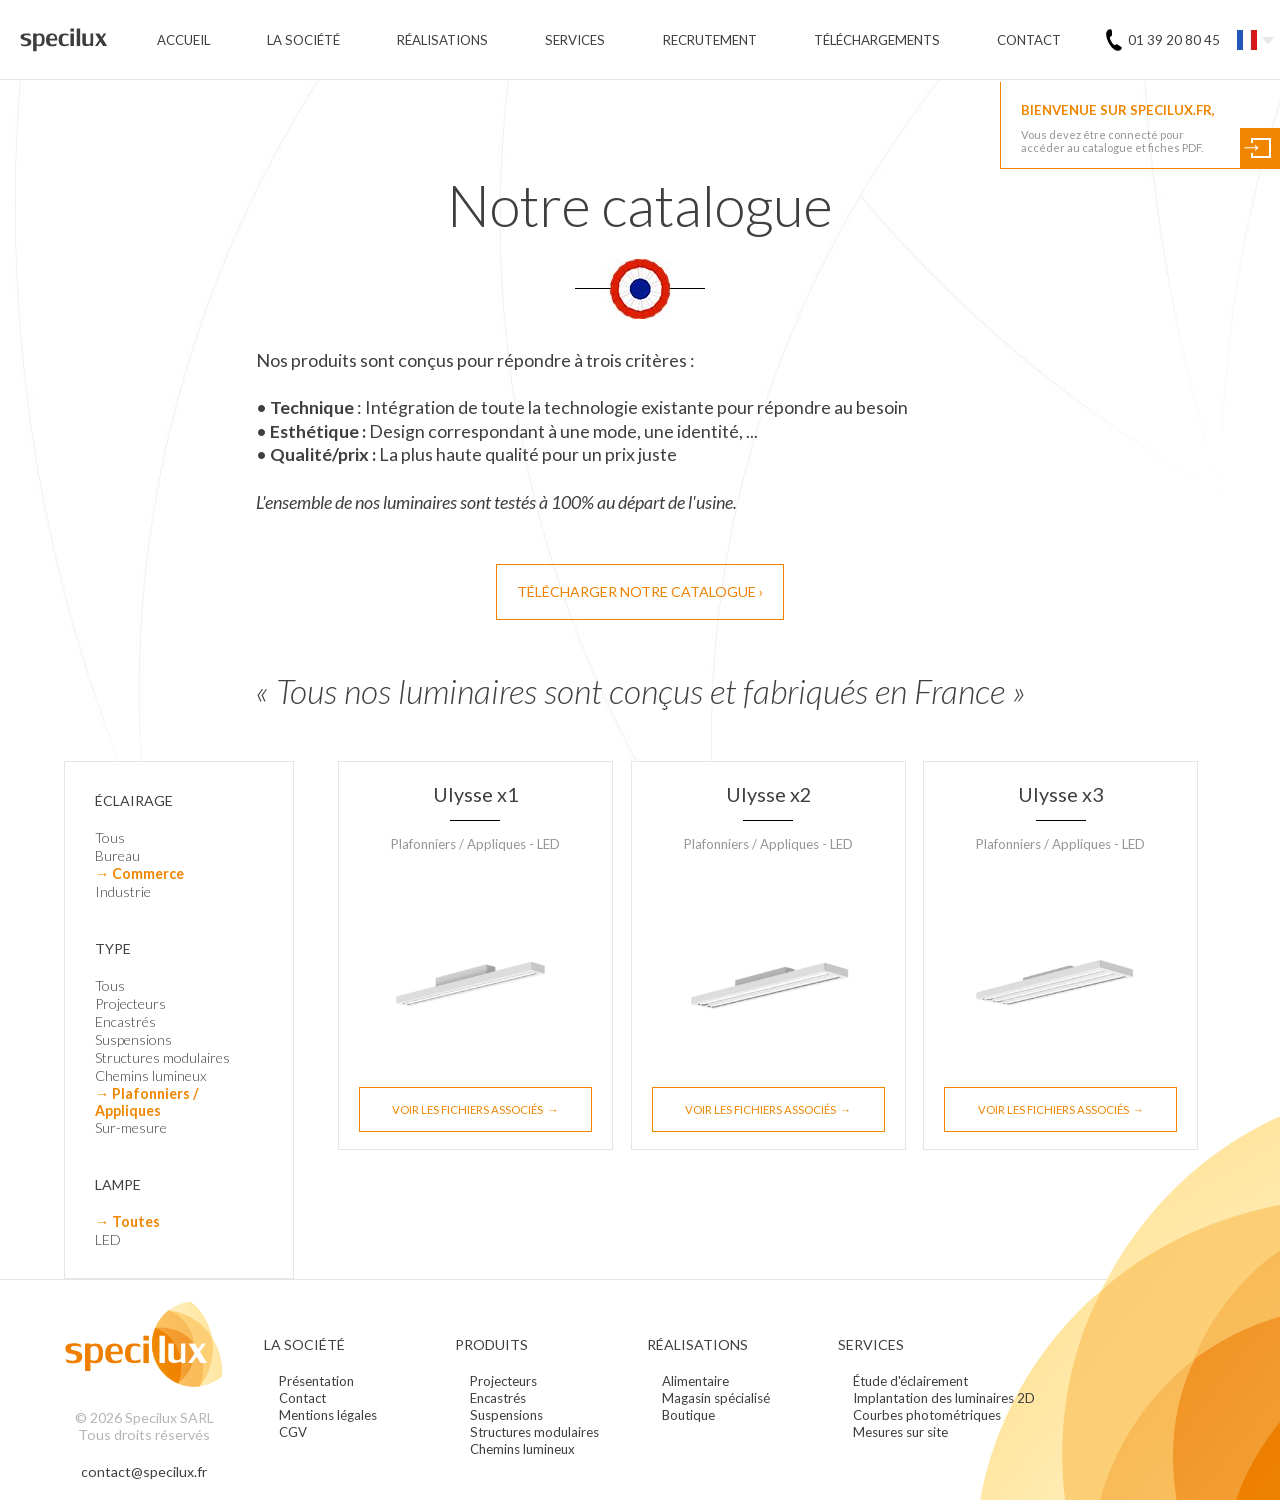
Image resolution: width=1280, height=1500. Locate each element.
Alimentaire (695, 1381)
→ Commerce (139, 873)
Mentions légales (328, 1415)
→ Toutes (127, 1221)
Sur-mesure (131, 1127)
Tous (110, 837)
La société (303, 40)
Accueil (183, 40)
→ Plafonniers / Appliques (146, 1102)
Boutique (688, 1415)
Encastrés (125, 1021)
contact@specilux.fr (144, 1471)
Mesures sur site (900, 1432)
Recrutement (710, 40)
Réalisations (442, 40)
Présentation (316, 1381)
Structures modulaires (162, 1057)
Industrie (123, 891)
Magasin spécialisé (716, 1398)
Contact (1029, 40)
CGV (293, 1432)
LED (108, 1239)
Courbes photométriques (927, 1415)
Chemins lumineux (151, 1075)
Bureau (117, 855)
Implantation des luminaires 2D (944, 1398)
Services (575, 40)
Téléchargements (877, 40)
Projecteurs (130, 1003)
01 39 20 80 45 (1174, 40)
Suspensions (133, 1039)
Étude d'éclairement (910, 1381)
